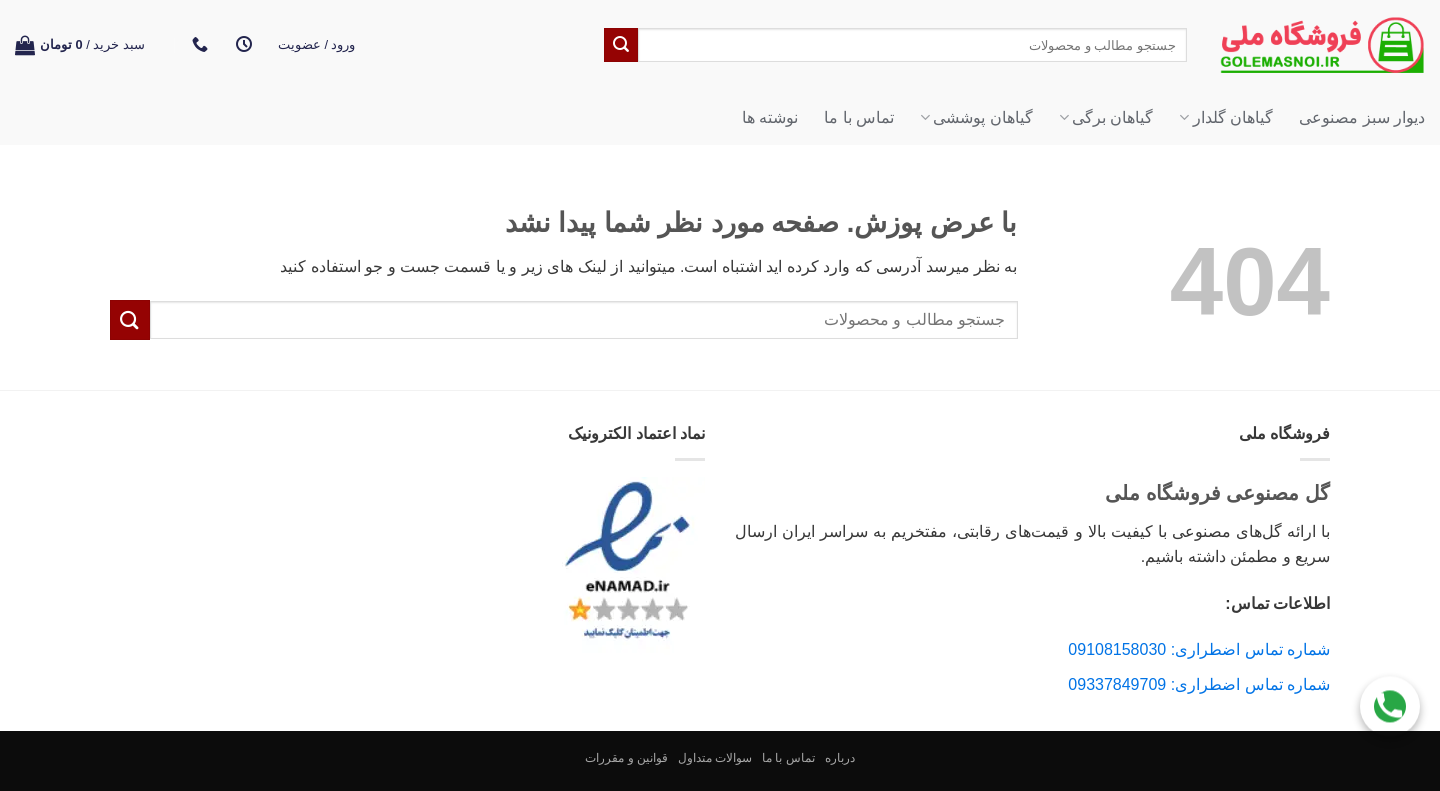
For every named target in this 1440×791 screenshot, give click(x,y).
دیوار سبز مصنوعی (1362, 117)
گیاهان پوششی (976, 117)
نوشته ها (770, 117)
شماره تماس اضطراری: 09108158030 (1199, 649)
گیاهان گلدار (1226, 117)
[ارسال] (621, 45)
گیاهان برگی (1106, 117)
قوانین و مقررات (626, 758)
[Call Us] (1390, 703)
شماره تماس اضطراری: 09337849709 (1199, 684)
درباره (840, 758)
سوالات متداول (715, 758)
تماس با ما (859, 117)
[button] (317, 45)
